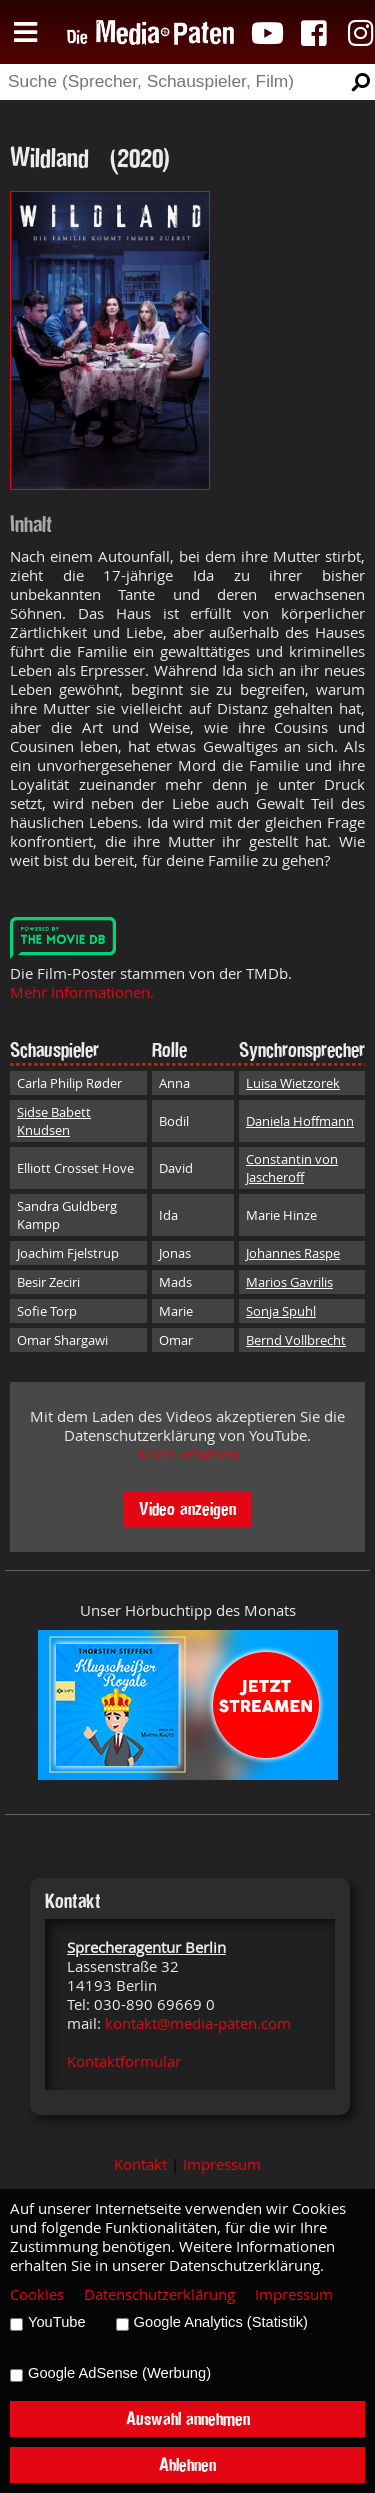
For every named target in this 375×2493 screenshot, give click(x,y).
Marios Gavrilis (289, 1282)
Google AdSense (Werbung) (119, 2373)
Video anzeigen (187, 1508)
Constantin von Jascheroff (292, 1168)
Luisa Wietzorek (293, 1083)
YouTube (57, 2322)
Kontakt (140, 2164)
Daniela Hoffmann (300, 1121)
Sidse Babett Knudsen (54, 1121)
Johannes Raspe (293, 1253)
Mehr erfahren (188, 1454)
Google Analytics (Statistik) (221, 2322)
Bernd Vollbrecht (296, 1340)
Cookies (37, 2294)
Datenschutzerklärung (159, 2294)
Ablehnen (187, 2464)
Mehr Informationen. (82, 992)
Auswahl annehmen (188, 2418)
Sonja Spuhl (281, 1311)
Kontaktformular (124, 2061)
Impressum (222, 2164)
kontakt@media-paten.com (198, 2023)
